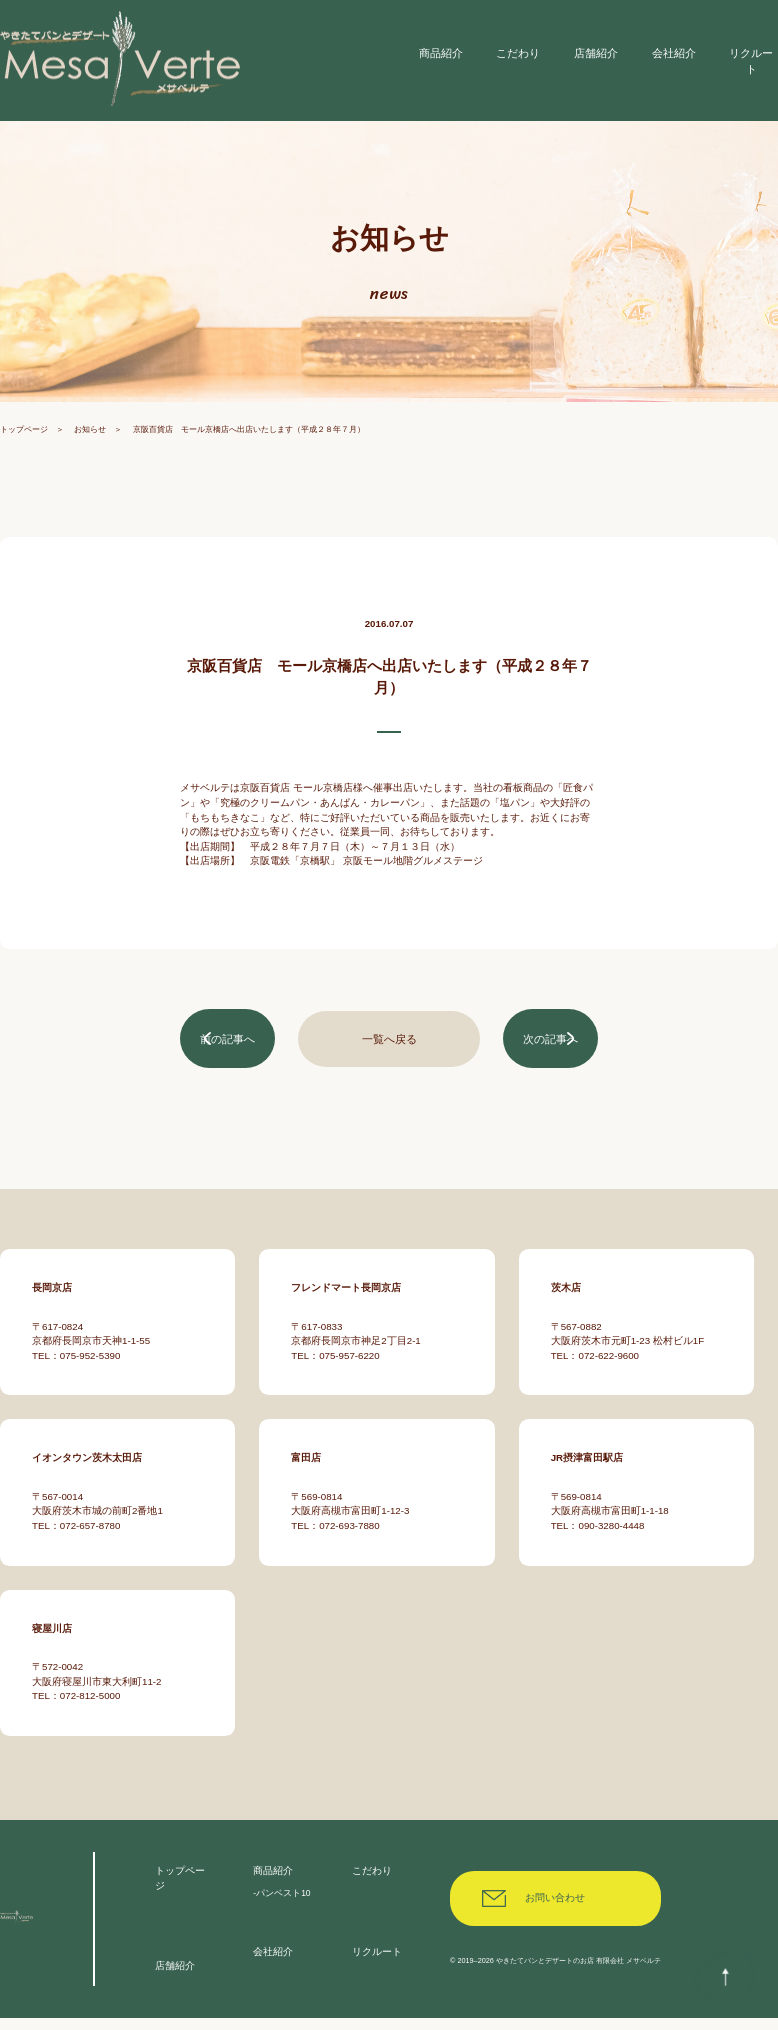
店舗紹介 (175, 1978)
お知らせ (90, 443)
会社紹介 (273, 1963)
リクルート (377, 1963)
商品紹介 (273, 1882)
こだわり (372, 1882)
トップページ (24, 443)
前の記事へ (228, 1051)
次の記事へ (550, 1051)
